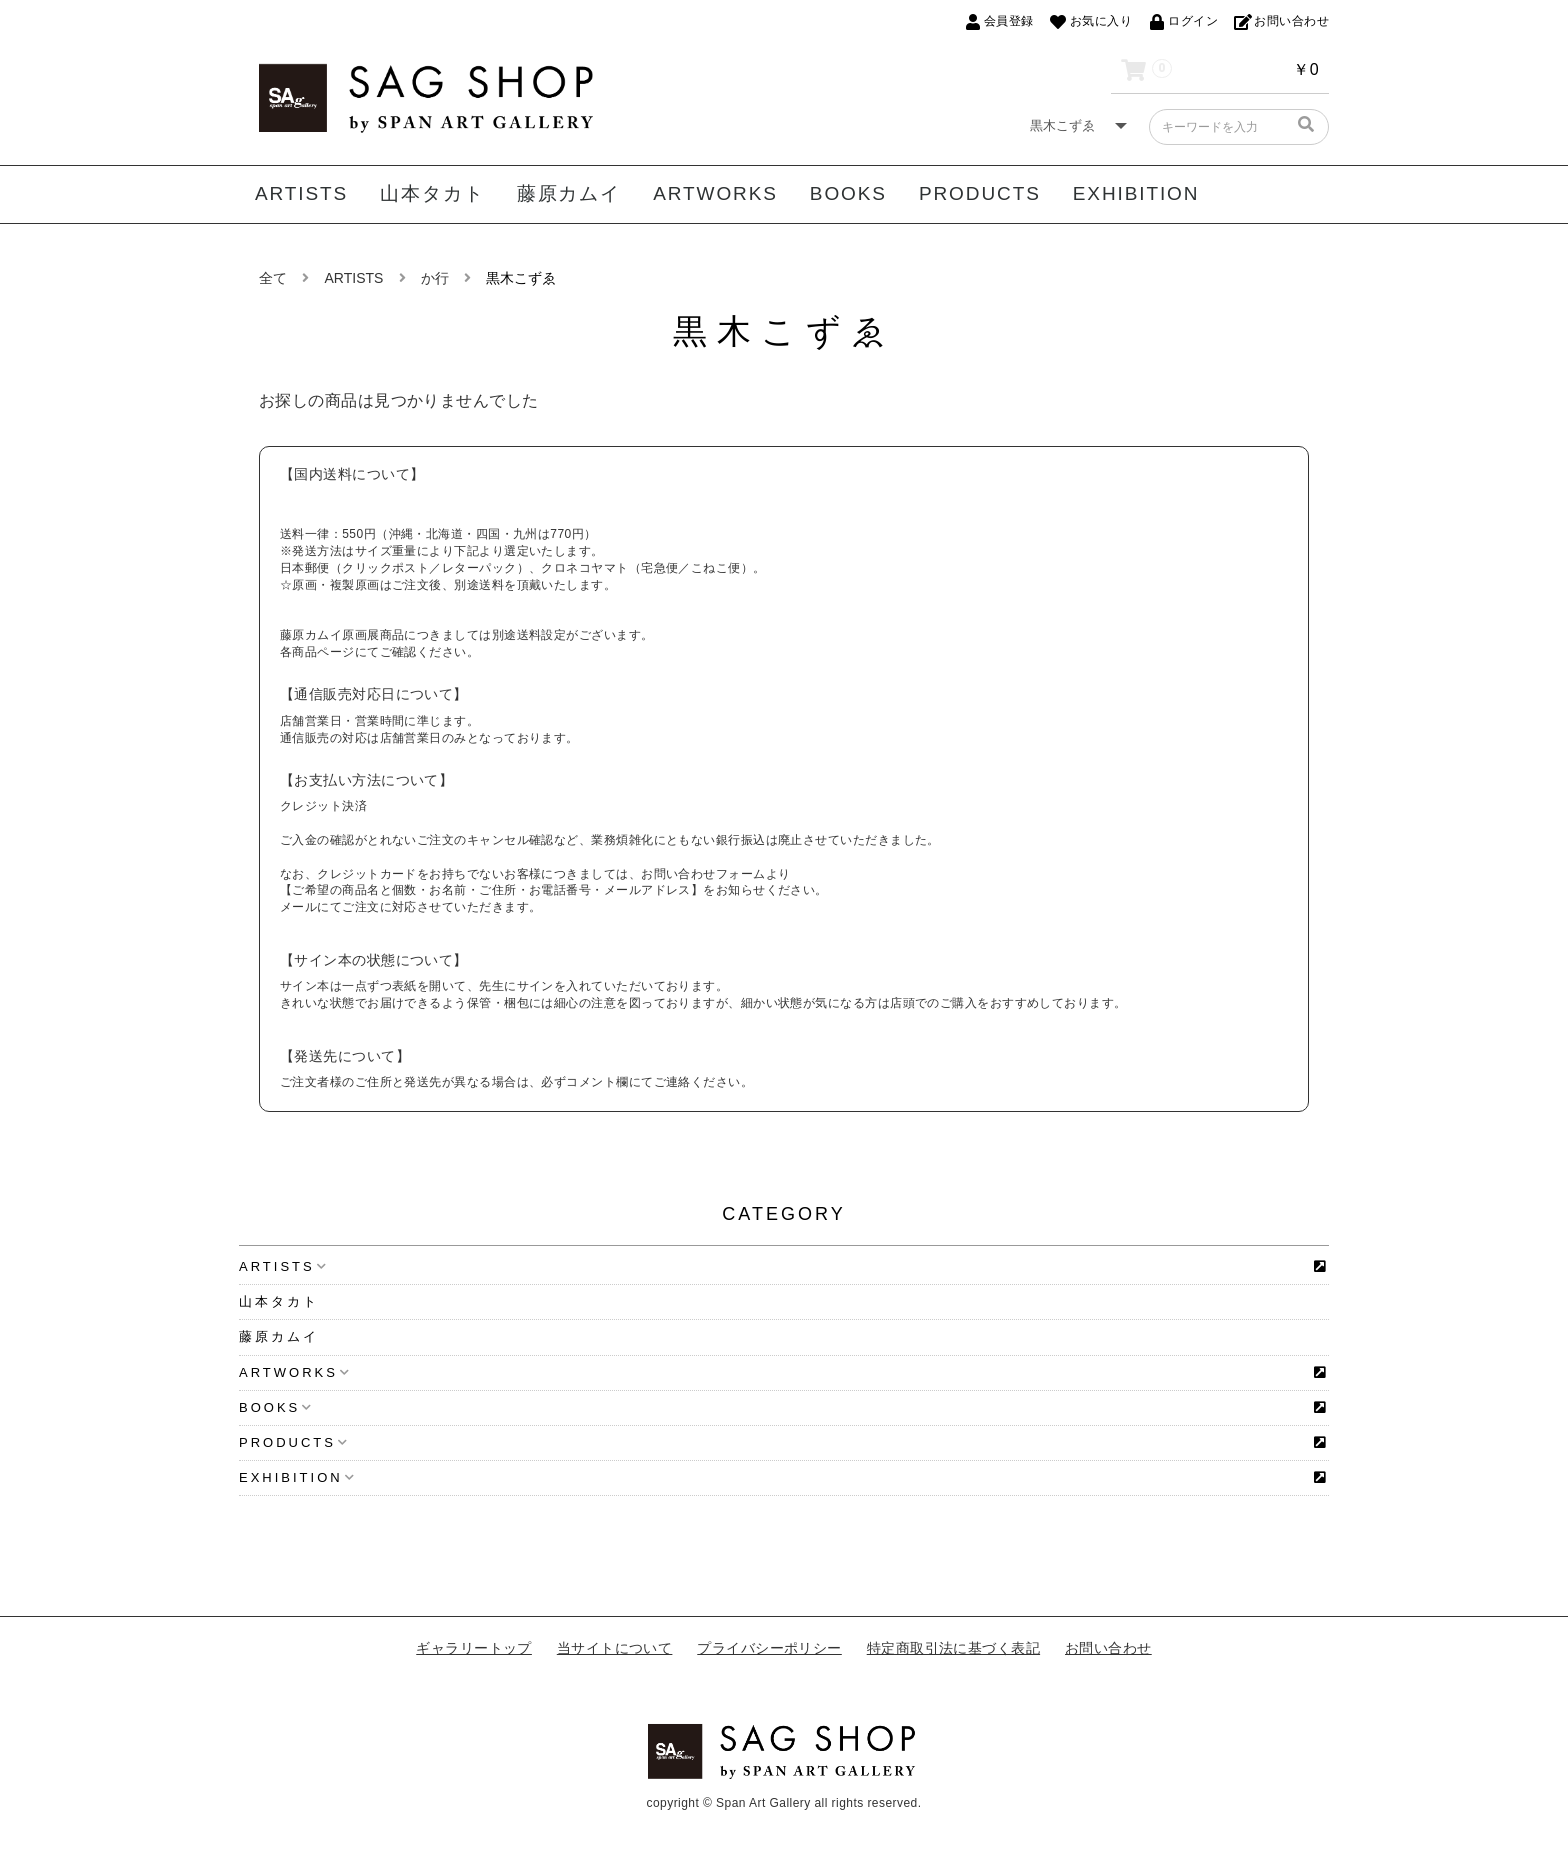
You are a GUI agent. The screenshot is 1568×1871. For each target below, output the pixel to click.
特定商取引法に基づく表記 (953, 1648)
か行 (435, 278)
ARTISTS (301, 193)
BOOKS (848, 193)
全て (273, 278)
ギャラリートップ (474, 1648)
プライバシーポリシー (769, 1648)
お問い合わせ (1108, 1648)
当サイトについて (615, 1648)
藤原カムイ (569, 193)
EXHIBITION (1136, 193)
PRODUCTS (980, 193)
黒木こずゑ (521, 278)
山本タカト (432, 193)
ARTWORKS (715, 193)
